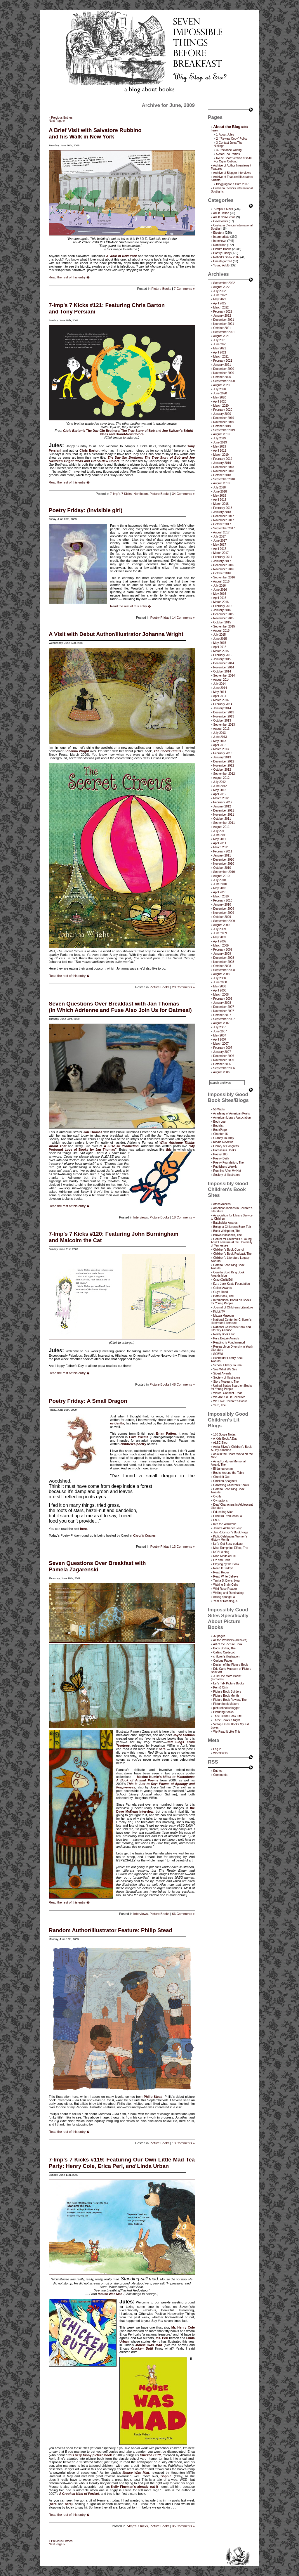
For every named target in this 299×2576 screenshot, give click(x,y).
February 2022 (222, 311)
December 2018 (223, 467)
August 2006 (221, 1072)
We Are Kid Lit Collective (229, 1397)
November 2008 (223, 961)
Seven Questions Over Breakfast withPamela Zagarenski (97, 1566)
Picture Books (161, 288)
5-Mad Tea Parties (228, 154)
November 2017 (223, 520)
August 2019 (221, 434)
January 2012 (222, 806)
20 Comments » (183, 987)
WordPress (220, 1753)
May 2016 (219, 593)
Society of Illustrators (226, 1174)
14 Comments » (183, 617)
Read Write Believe (225, 1576)
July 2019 (219, 438)
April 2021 (219, 352)
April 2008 (219, 990)
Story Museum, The (226, 1381)
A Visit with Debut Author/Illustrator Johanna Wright (116, 634)
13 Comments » (183, 1546)
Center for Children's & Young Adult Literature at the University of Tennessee (231, 1242)
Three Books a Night (226, 1720)
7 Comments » (184, 288)
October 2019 (222, 426)
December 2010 (223, 859)
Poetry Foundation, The (228, 1162)
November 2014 (223, 667)
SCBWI (218, 1353)
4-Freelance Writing (228, 150)
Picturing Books (223, 1712)
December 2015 (223, 614)
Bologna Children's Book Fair (232, 1226)
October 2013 (222, 720)
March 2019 (221, 454)
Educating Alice (223, 1512)
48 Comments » (183, 1384)
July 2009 (219, 929)
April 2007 (219, 1039)
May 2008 (219, 986)
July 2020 (219, 389)
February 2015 (222, 655)
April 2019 (219, 450)
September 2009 (224, 921)
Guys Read (220, 1292)
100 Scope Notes (224, 1434)
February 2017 (222, 557)
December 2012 (223, 761)
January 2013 (222, 757)
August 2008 (221, 974)
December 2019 (223, 417)
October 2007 (222, 1015)
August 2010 (221, 876)
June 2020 (220, 393)
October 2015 (222, 622)
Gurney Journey (223, 1138)
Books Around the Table (228, 1472)
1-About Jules (225, 134)
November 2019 (223, 422)
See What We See (225, 1369)
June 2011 (220, 835)
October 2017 (222, 524)
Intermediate (221, 236)
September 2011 (224, 822)
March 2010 (221, 896)
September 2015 (224, 626)
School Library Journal (227, 1365)
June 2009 (220, 933)
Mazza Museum (223, 1315)
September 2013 (224, 724)
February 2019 (222, 458)
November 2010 (223, 863)
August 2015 (221, 630)
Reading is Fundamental (229, 1342)
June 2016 (220, 589)
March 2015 (221, 651)
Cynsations (220, 1500)
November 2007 (223, 1011)
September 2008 (224, 970)
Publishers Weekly (225, 1166)
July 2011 (219, 831)
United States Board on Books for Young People (231, 1387)
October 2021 (222, 328)
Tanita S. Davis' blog (226, 1580)
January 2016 (222, 610)
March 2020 (221, 405)
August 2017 (221, 532)
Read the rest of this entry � (69, 277)
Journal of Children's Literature (233, 1307)
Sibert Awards (222, 1373)
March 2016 (221, 602)
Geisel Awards (222, 1287)
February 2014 (222, 704)
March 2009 (221, 945)
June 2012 (220, 786)
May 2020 (219, 397)
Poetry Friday (159, 617)
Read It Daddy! (223, 1568)
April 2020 (219, 401)
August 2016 (221, 581)
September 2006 (224, 1068)
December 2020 (223, 368)
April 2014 (219, 696)
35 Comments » (183, 2526)
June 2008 (220, 982)
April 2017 (219, 548)
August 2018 (221, 483)
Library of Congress (226, 1146)
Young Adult (221, 265)
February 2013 (222, 753)
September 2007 (224, 1019)
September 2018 (224, 479)
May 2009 (219, 937)
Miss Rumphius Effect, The (230, 1547)
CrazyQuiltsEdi (222, 1279)
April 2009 (219, 941)
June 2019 (220, 442)
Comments (220, 1774)
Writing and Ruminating (228, 1592)
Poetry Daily (221, 1158)
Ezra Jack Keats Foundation (231, 1283)
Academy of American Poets (231, 1113)
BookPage (220, 1129)
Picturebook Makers (226, 1703)
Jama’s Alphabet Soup (227, 1528)
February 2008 (222, 998)
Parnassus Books (224, 1150)
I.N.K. (216, 1520)
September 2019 (224, 430)
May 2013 (219, 741)
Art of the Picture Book (227, 1644)
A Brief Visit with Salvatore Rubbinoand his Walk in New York (95, 133)
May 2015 (219, 642)
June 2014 (220, 687)
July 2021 (219, 340)
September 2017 (224, 528)
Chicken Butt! (150, 2455)
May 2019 (219, 446)
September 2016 (224, 577)
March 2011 (221, 847)
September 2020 (224, 381)
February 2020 (222, 409)
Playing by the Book (226, 1564)
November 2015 (223, 618)
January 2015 (222, 659)
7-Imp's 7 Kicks (121, 493)
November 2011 (223, 814)
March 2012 (221, 798)
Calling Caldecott (224, 1652)
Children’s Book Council (228, 1249)
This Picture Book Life (227, 1716)
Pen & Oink (220, 1687)
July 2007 (219, 1027)
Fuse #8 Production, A (227, 1516)
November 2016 (223, 569)
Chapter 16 (220, 1134)
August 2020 (221, 385)
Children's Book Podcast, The (232, 1253)
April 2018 (219, 499)
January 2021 (222, 364)
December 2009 (223, 908)
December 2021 (223, 319)
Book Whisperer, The (226, 1230)
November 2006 (223, 1060)
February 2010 (222, 900)
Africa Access (222, 1204)
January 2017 (222, 561)
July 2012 (219, 781)
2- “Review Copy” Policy (231, 138)
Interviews (140, 1217)
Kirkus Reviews (223, 1142)
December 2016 (223, 565)
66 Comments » (183, 1913)
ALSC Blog (220, 1442)
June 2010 (220, 884)
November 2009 (223, 912)
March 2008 (221, 994)
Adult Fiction (221, 213)
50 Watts (219, 1109)
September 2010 (224, 871)
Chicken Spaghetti (225, 1481)
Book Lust (219, 1121)
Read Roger (221, 1572)
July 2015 (219, 634)
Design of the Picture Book (230, 1664)
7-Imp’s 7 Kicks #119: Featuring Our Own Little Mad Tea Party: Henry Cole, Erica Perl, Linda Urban (122, 2163)
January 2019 (222, 462)
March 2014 (221, 700)
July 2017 (219, 536)
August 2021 (221, 336)
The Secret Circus (167, 751)
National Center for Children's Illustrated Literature (231, 1321)
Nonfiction (140, 493)
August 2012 (221, 777)
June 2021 (220, 344)
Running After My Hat (227, 1170)
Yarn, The (219, 1405)
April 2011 (219, 843)
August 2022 (221, 287)
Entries (217, 1770)
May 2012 (219, 790)
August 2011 (221, 826)
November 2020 (223, 373)
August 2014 (221, 679)
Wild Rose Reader (225, 1588)
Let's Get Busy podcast (228, 1543)
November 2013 (223, 716)
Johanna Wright (77, 751)
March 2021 (221, 356)
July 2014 (219, 683)
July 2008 (219, 978)
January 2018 (222, 512)
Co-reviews (220, 221)
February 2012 (222, 802)
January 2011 (222, 855)
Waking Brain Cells (225, 1584)
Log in (217, 1749)
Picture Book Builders (227, 1691)
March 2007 (221, 1043)
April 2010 (219, 892)
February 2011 (222, 851)
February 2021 (222, 360)
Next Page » (57, 120)
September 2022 (224, 283)
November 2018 (223, 471)
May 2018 (219, 495)
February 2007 (222, 1047)
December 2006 (223, 1056)
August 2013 (221, 728)
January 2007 (222, 1051)
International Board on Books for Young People (231, 1302)
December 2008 (223, 957)
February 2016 (222, 606)
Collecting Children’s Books (231, 1485)
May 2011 (219, 839)
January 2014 (222, 708)
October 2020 (222, 377)
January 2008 (222, 1002)
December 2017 (223, 516)
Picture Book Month (226, 1695)
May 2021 (219, 348)
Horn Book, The (223, 1296)
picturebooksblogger (226, 1708)
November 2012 (223, 765)
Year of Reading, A (225, 1601)
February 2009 (222, 949)
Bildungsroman (223, 1468)
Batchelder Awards (225, 1222)
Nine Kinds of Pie (224, 1556)
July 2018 (219, 487)
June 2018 (220, 491)
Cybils (217, 1496)
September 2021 (224, 332)
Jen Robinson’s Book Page (230, 1532)
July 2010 (219, 880)
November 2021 (223, 323)
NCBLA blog (221, 1552)
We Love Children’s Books (230, 1401)
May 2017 (219, 544)
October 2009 (222, 916)
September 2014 (224, 675)
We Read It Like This (226, 1731)
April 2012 (219, 794)
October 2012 (222, 769)
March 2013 (221, 749)
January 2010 (222, 904)
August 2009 (221, 925)
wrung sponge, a (224, 1597)
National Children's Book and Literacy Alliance (231, 1328)
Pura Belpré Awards (226, 1338)
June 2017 (220, 540)
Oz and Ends (221, 1560)
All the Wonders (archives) (230, 1640)
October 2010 (222, 867)
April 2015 (219, 647)
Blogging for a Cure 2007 (232, 184)
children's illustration (226, 1656)
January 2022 (222, 315)
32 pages (219, 1636)
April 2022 (219, 303)
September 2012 (224, 773)
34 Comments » (183, 493)
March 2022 (221, 307)
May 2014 (219, 692)
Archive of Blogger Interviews (232, 172)
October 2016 (222, 573)
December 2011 (223, 810)
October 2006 (222, 1064)
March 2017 (221, 552)
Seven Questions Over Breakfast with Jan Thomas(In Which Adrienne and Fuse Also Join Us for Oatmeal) (120, 1007)
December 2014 (223, 663)
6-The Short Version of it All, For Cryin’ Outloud (233, 160)
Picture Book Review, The (229, 1699)
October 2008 (222, 966)
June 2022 (220, 295)
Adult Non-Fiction (224, 217)
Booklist (218, 1125)
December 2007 (223, 1006)
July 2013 (219, 732)
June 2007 (220, 1031)
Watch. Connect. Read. (228, 1393)
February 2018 (222, 507)
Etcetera (218, 232)
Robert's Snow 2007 (226, 257)
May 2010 (219, 888)
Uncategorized (222, 261)
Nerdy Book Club (224, 1334)
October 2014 (222, 671)
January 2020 (222, 413)
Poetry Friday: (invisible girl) (85, 510)
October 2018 (222, 475)
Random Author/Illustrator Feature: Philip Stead (110, 1930)
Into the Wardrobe (225, 1524)
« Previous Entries (60, 117)
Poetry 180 (220, 1154)
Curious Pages (222, 1660)
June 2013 (220, 737)
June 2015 (220, 638)
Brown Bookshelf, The (227, 1235)
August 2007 (221, 1023)
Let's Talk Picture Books (228, 1683)
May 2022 (219, 299)
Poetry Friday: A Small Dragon (88, 1401)
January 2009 (222, 953)
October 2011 (222, 818)
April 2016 (219, 597)
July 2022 (219, 291)
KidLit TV (219, 1311)
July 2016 (219, 585)
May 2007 (219, 1035)
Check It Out (221, 1476)
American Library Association (232, 1117)
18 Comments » (183, 1217)
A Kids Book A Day (225, 1438)
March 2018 (221, 503)
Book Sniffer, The (224, 1648)
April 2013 (219, 745)
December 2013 (223, 712)
